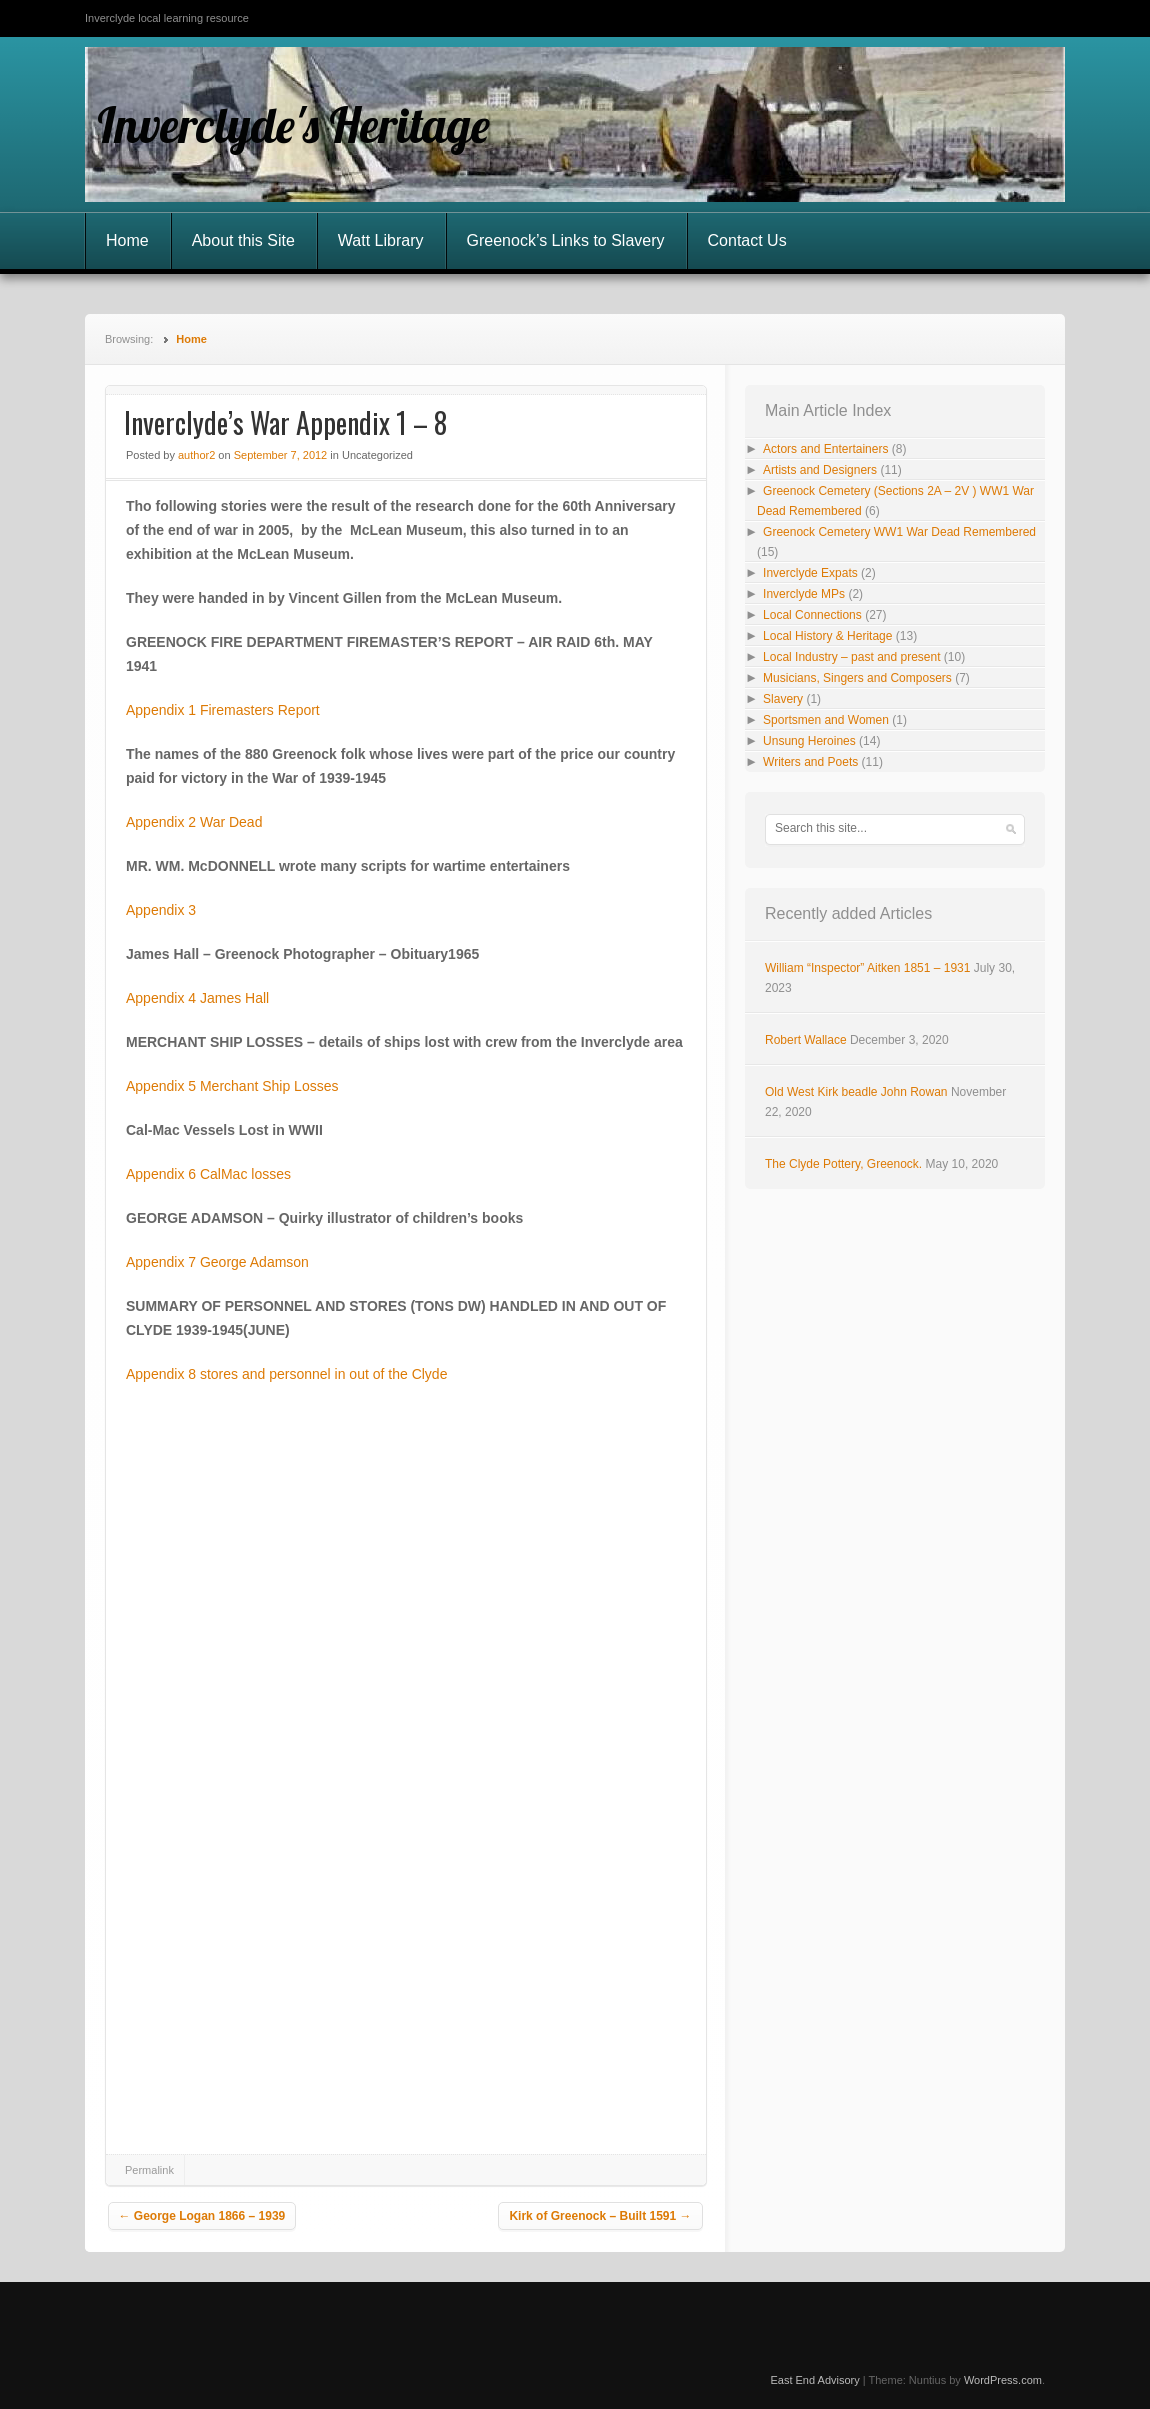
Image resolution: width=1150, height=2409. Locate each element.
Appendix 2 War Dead (194, 822)
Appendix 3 (161, 910)
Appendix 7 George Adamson (217, 1262)
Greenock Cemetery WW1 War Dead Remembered (899, 532)
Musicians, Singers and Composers (857, 678)
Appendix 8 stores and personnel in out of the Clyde (286, 1374)
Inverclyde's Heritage (293, 125)
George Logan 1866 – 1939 (202, 2216)
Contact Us (747, 240)
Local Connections (812, 615)
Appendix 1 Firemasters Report (223, 710)
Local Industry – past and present (851, 657)
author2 (196, 455)
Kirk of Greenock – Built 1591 (600, 2216)
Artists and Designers (820, 470)
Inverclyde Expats (810, 573)
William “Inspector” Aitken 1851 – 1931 (867, 968)
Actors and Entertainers (825, 449)
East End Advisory (814, 2380)
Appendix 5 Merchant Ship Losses (232, 1086)
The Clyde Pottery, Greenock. (843, 1164)
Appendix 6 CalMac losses (208, 1174)
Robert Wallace (806, 1040)
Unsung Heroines (809, 741)
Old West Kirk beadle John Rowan (856, 1092)
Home (127, 240)
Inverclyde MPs (804, 594)
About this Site (243, 240)
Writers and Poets (810, 762)
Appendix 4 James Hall (197, 998)
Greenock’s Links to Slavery (566, 240)
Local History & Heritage (827, 636)
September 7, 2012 (281, 455)
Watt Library (381, 240)
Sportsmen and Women (826, 720)
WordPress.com (1003, 2380)
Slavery (783, 699)
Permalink (149, 2170)
